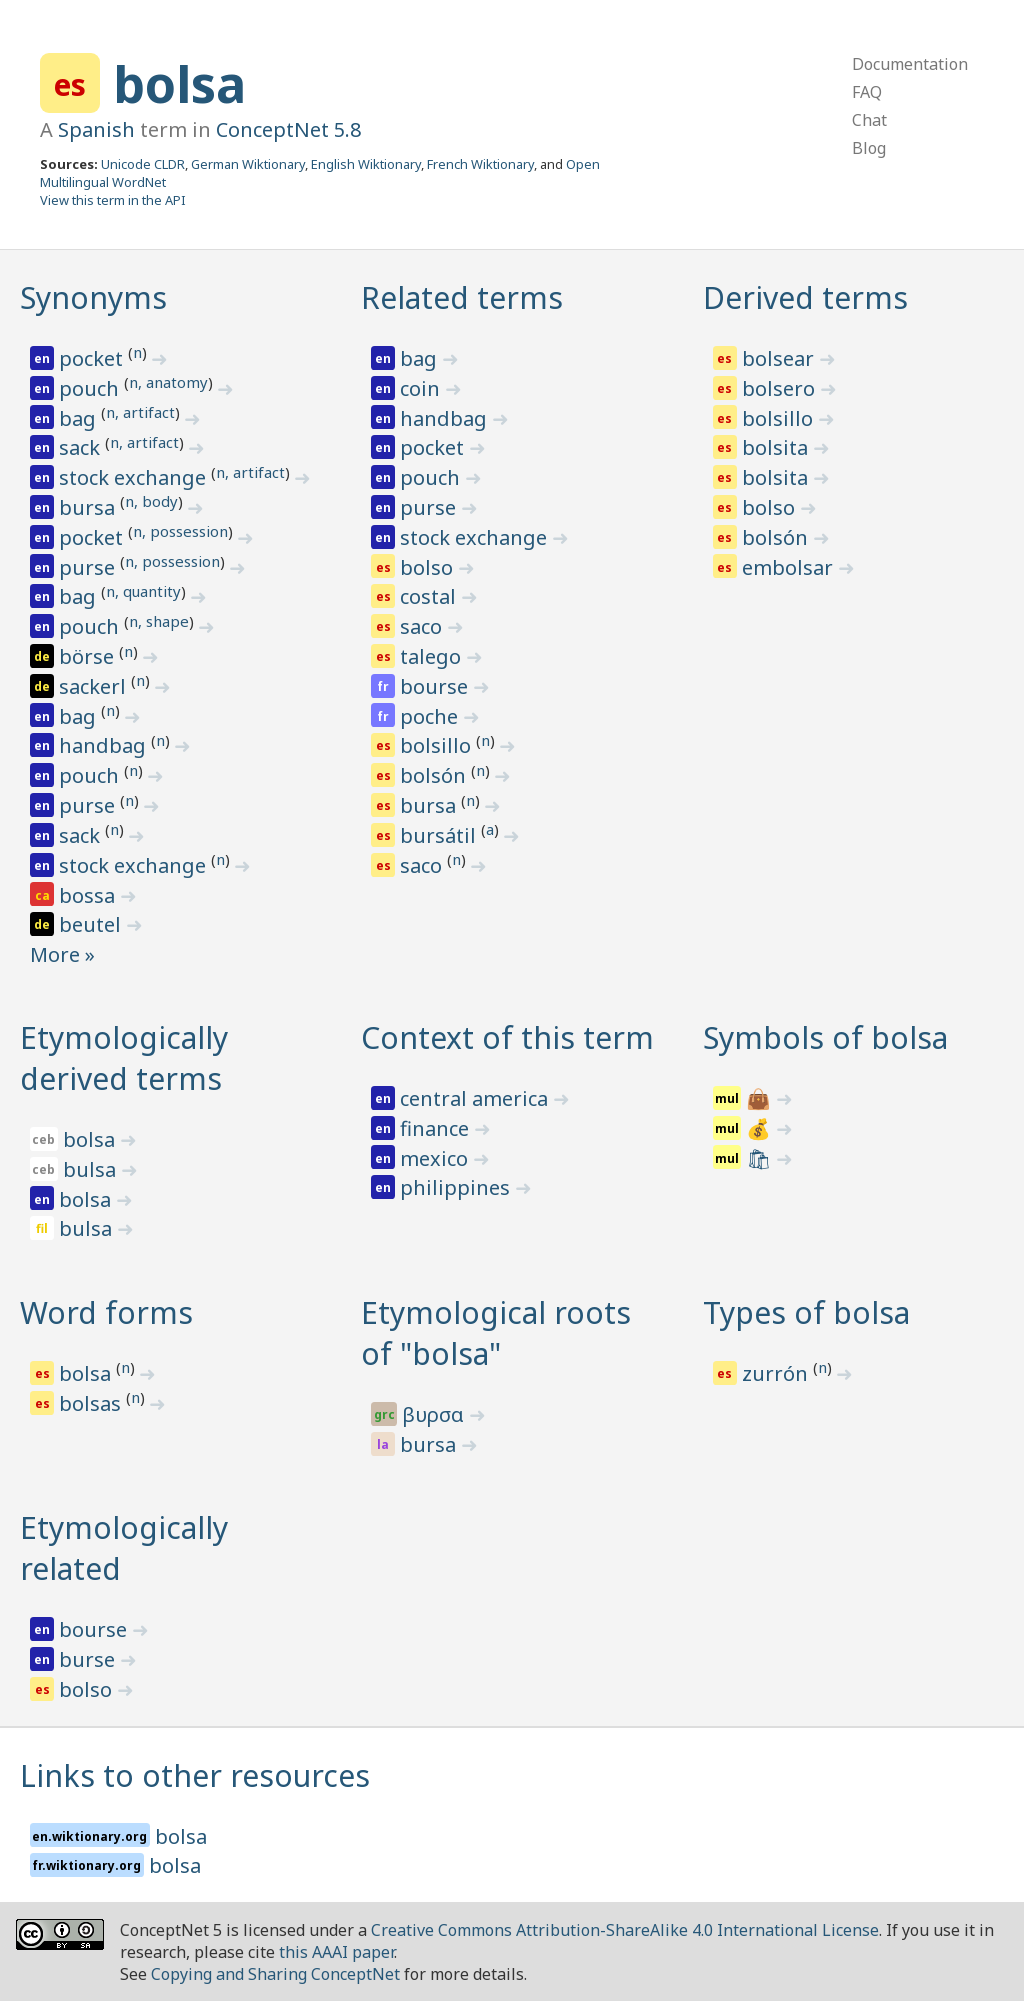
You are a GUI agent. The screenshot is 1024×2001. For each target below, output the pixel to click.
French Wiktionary (480, 164)
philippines (457, 1187)
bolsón (435, 775)
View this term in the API (113, 200)
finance (437, 1128)
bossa (89, 895)
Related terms (462, 297)
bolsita (777, 447)
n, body (151, 501)
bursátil (440, 835)
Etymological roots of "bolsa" (496, 1333)
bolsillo (438, 745)
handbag (105, 745)
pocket (93, 358)
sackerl (95, 686)
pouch (91, 388)
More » (62, 954)
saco (423, 626)
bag (80, 418)
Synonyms (93, 297)
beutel (92, 924)
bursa (89, 507)
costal (430, 596)
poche (431, 716)
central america (476, 1098)
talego (433, 656)
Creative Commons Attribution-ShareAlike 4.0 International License (625, 1930)
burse (89, 1659)
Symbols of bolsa (825, 1037)
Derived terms (805, 297)
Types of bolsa (806, 1312)
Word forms (106, 1312)
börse (89, 656)
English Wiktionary (366, 164)
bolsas (92, 1403)
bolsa (179, 84)
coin (422, 388)
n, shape (159, 621)
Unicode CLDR (143, 164)
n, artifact (140, 412)
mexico (436, 1158)
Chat (869, 120)
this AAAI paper (336, 1952)
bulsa (92, 1169)
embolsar (790, 567)
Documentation (910, 64)
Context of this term (507, 1037)
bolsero (781, 388)
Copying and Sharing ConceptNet (275, 1974)
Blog (869, 148)
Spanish (96, 129)
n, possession (180, 531)
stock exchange (135, 477)
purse (89, 567)
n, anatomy (168, 382)
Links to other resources (195, 1775)
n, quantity (143, 591)
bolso (429, 567)
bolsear (780, 358)
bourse (436, 686)
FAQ (867, 92)
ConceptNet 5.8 (288, 129)
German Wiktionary (248, 164)
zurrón (777, 1373)
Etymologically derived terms (124, 1058)
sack (82, 447)
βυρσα (435, 1414)
